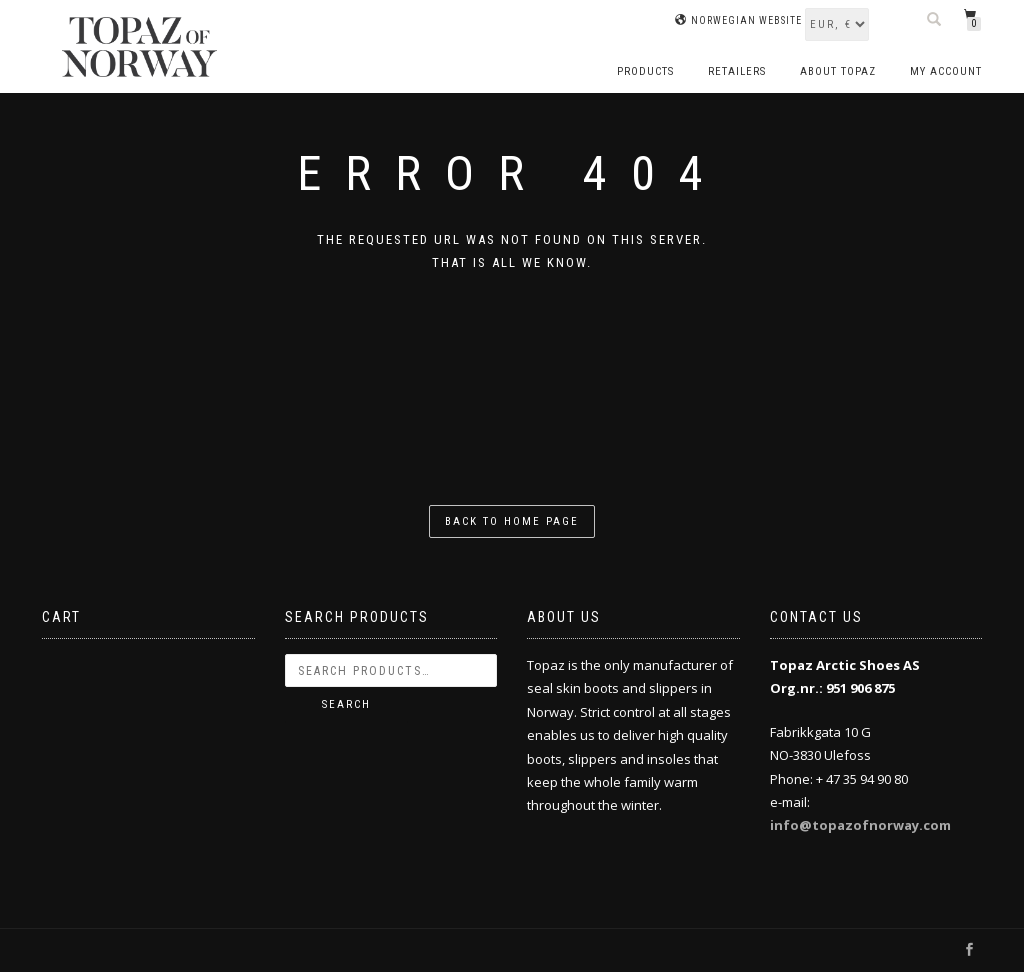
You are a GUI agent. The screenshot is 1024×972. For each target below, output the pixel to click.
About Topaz (838, 71)
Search (346, 704)
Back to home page (512, 521)
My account (946, 71)
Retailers (737, 71)
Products (645, 71)
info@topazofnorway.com (860, 825)
